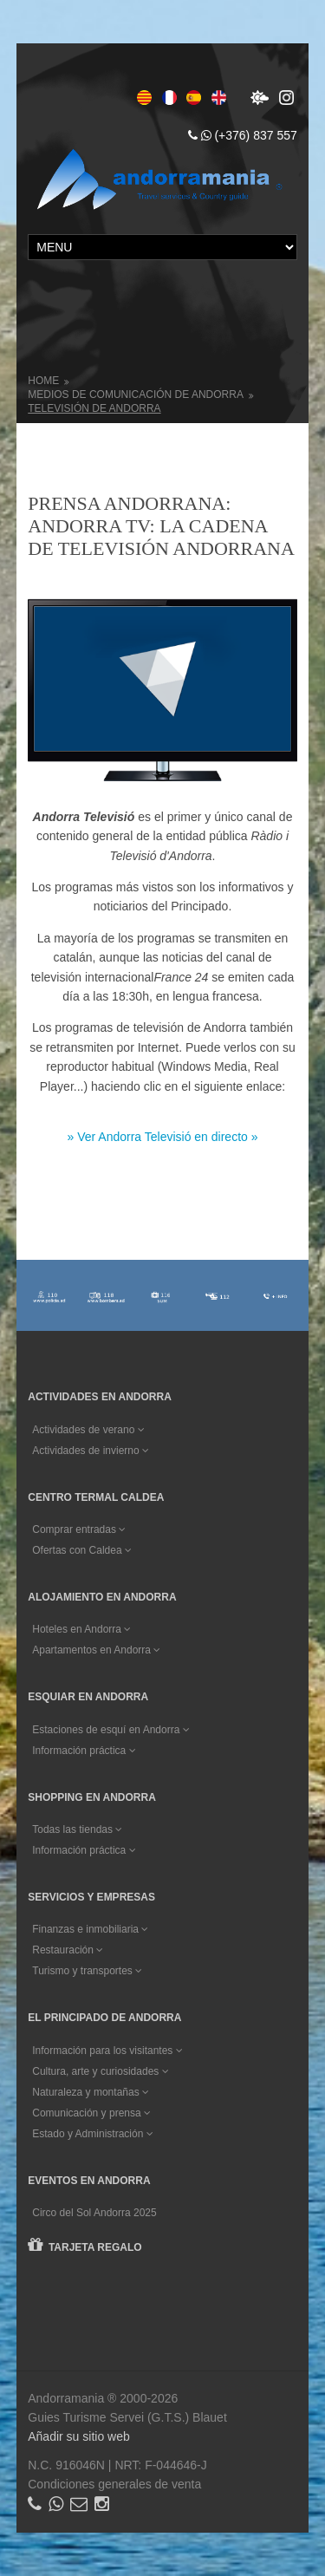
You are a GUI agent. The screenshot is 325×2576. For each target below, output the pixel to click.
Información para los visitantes (107, 2050)
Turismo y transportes (87, 1971)
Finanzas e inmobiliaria (90, 1929)
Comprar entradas (79, 1529)
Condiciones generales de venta (114, 2484)
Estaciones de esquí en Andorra (110, 1730)
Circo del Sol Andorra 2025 (94, 2213)
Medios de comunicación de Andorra (136, 394)
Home (43, 381)
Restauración (67, 1950)
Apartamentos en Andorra (96, 1650)
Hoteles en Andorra (81, 1629)
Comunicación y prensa (91, 2113)
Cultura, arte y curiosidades (100, 2071)
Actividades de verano (88, 1430)
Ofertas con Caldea (82, 1550)
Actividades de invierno (90, 1451)
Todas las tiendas (77, 1829)
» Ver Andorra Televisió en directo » (163, 1137)
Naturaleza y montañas (90, 2092)
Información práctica (83, 1751)
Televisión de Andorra (94, 408)
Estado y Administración (92, 2134)
